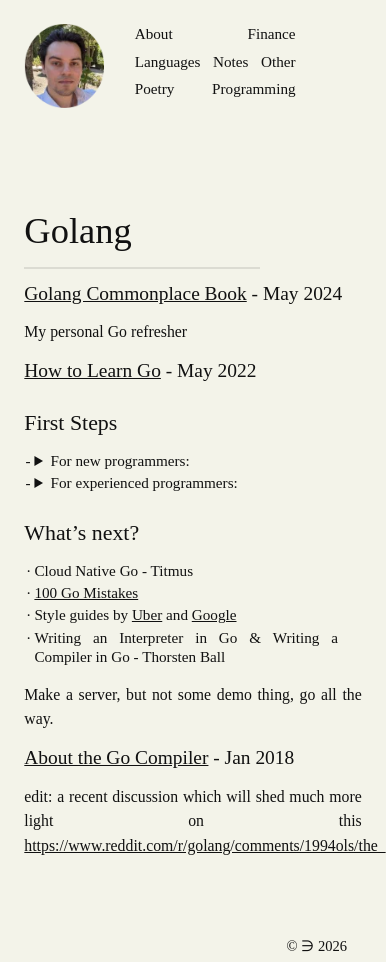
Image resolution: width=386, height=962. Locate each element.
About (154, 33)
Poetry (155, 88)
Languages (168, 61)
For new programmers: (120, 460)
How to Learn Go (92, 370)
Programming (254, 88)
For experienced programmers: (144, 482)
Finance (272, 33)
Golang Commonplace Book (135, 293)
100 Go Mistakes (86, 592)
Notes (230, 61)
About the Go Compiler (116, 757)
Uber (147, 614)
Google (214, 614)
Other (278, 61)
